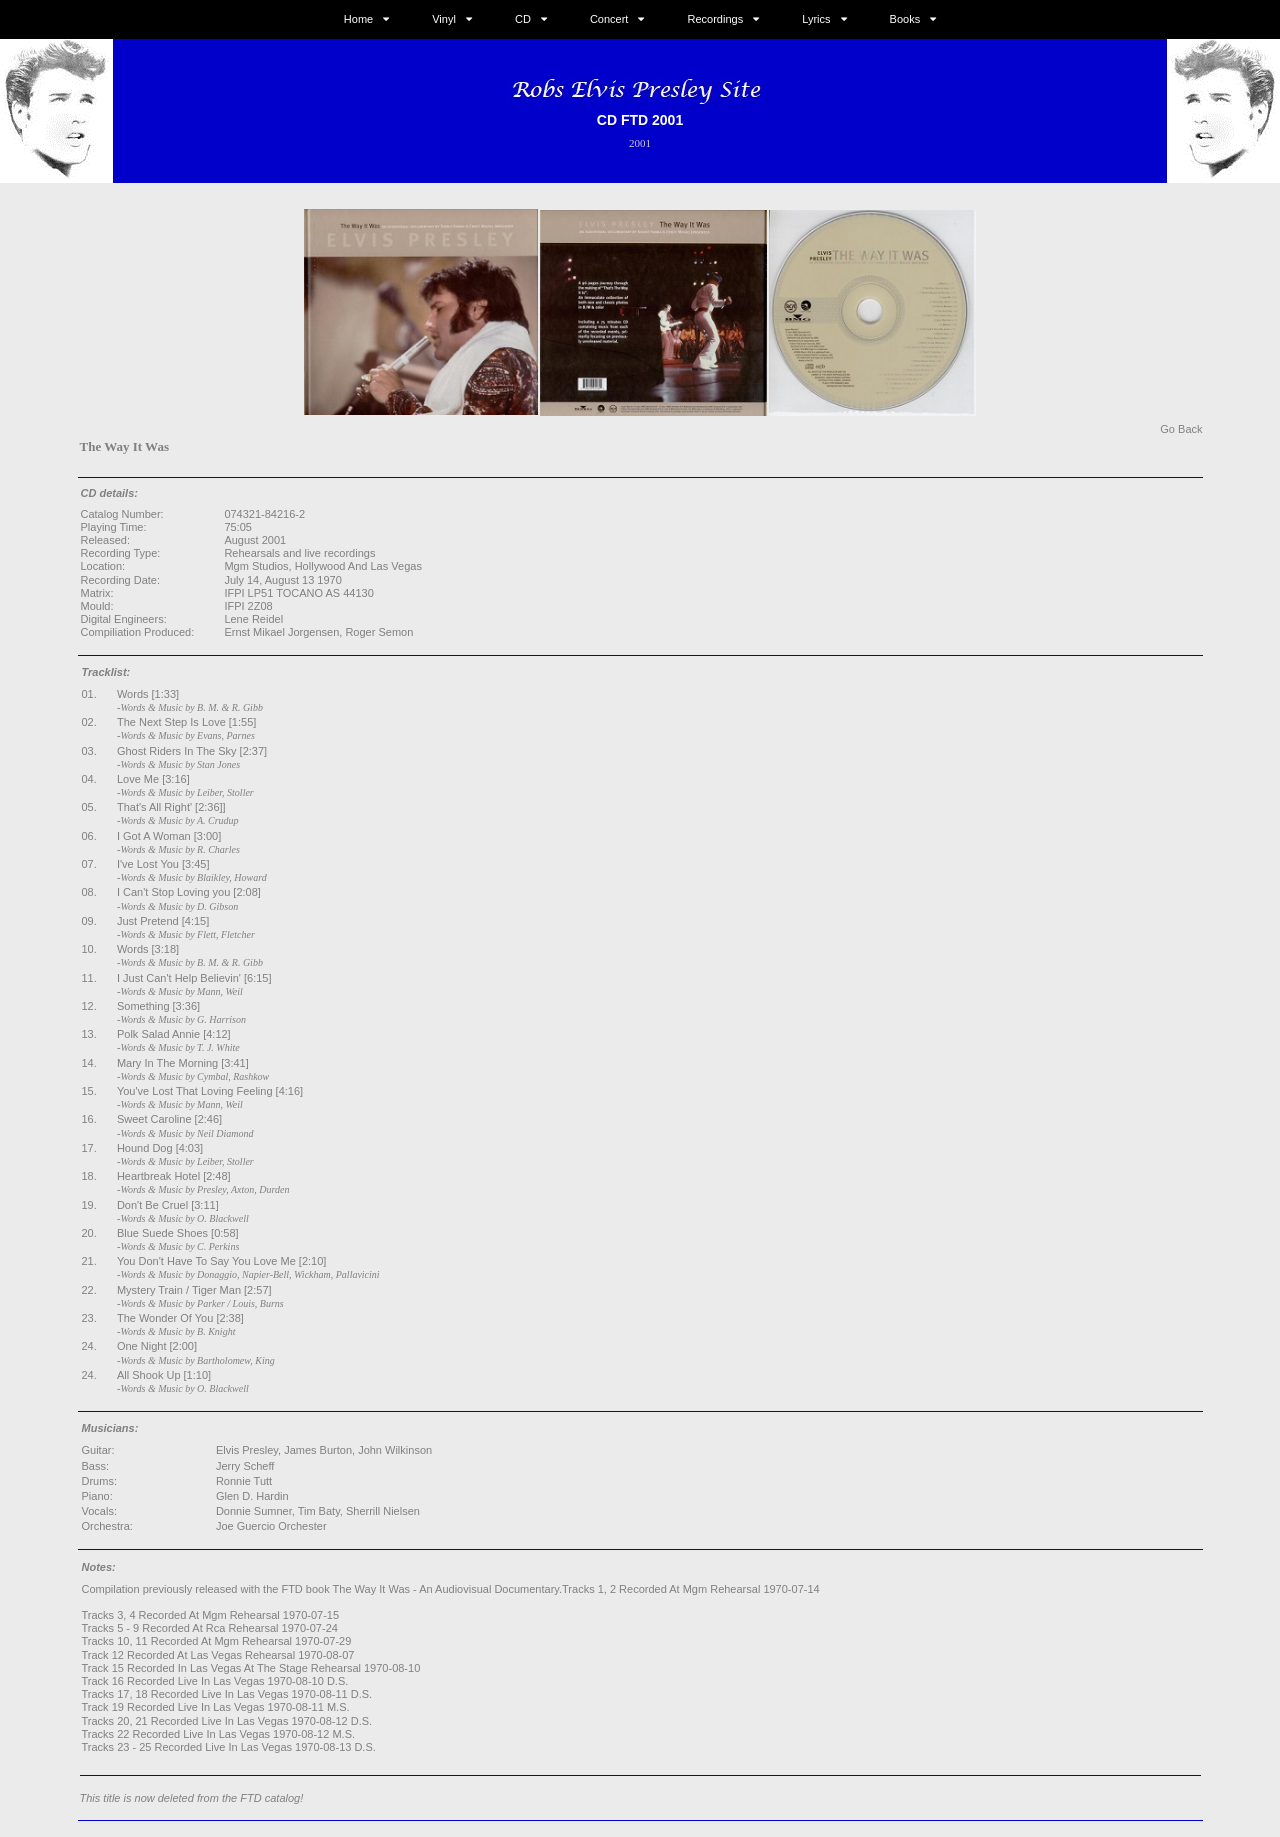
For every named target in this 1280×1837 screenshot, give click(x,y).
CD (523, 19)
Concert (609, 19)
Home (358, 19)
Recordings (716, 19)
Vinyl (444, 19)
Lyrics (816, 19)
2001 (640, 143)
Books (905, 19)
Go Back (1181, 429)
